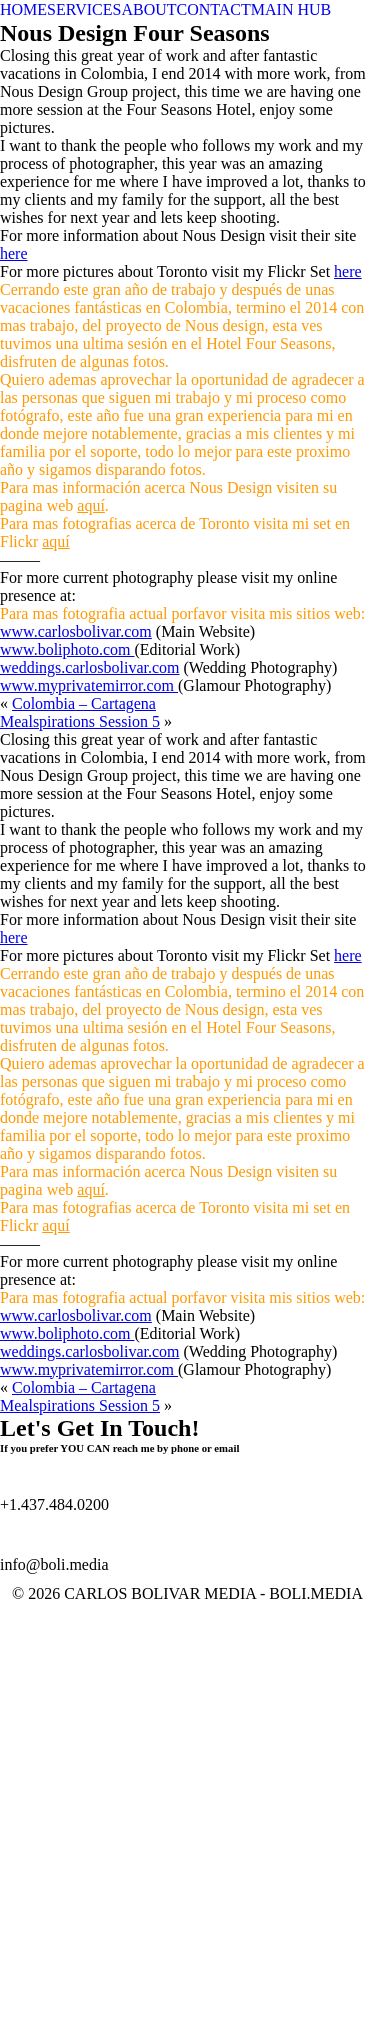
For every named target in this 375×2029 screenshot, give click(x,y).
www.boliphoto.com (67, 649)
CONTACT (214, 9)
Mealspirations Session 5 (80, 721)
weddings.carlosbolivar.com (90, 667)
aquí (91, 505)
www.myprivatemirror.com (89, 685)
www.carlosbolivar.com (76, 631)
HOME (23, 9)
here (14, 253)
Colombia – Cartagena (84, 703)
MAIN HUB (291, 9)
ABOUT (148, 9)
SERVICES (84, 9)
